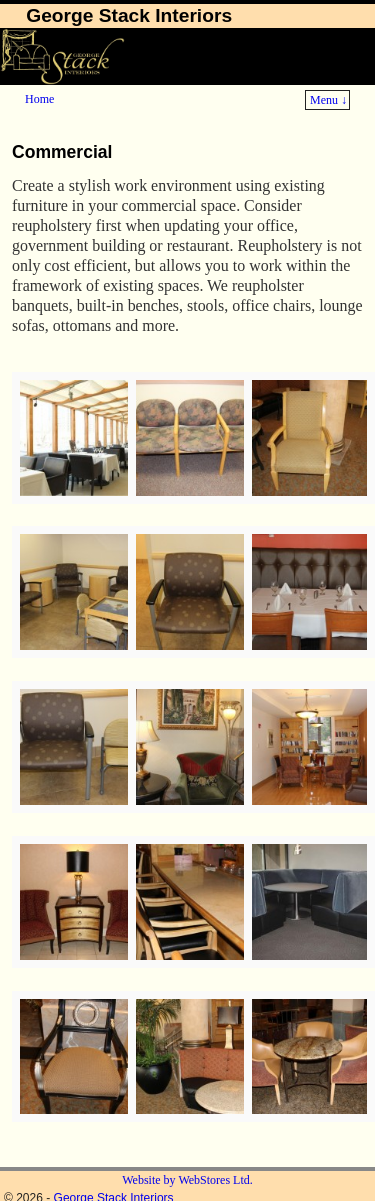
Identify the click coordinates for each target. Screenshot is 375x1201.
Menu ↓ (328, 100)
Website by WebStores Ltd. (187, 1180)
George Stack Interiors (129, 15)
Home (39, 99)
